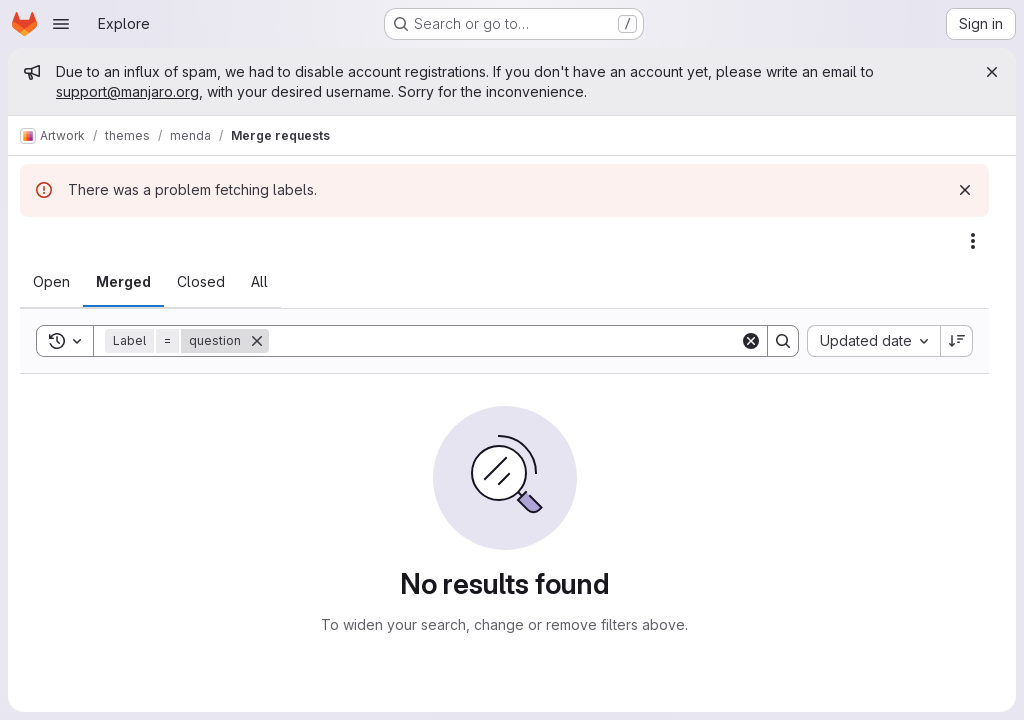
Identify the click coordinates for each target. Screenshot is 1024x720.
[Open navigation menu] (61, 24)
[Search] (504, 341)
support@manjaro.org (127, 91)
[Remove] (257, 341)
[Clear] (751, 341)
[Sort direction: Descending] (957, 341)
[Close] (992, 72)
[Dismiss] (965, 190)
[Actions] (973, 241)
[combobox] (873, 341)
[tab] (51, 282)
